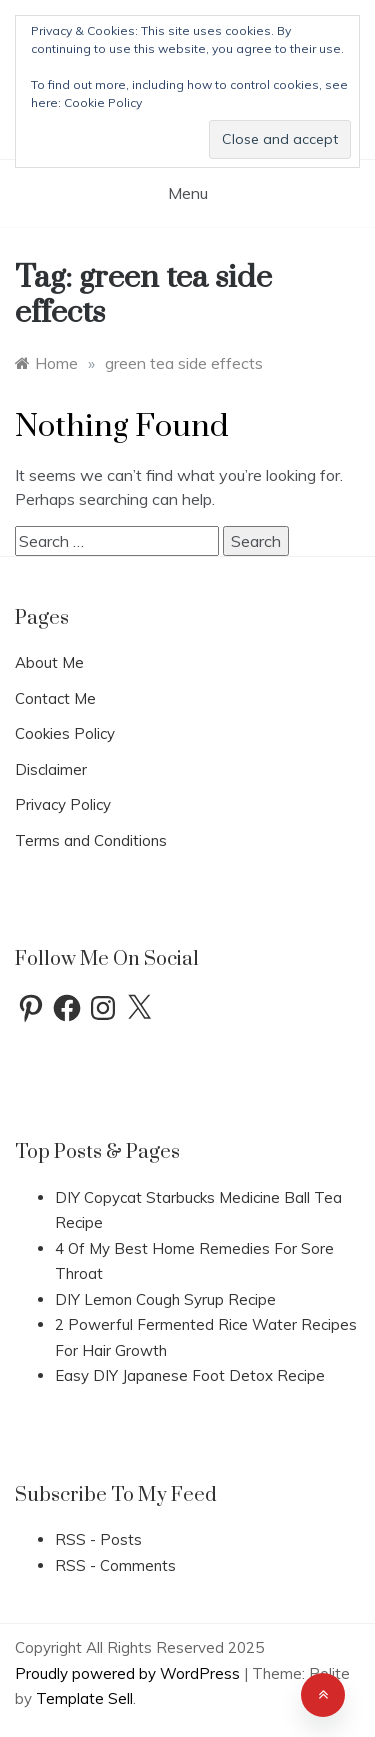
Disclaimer (51, 769)
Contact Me (55, 698)
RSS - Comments (115, 1565)
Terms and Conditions (91, 840)
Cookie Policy (103, 102)
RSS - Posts (98, 1539)
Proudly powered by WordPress (129, 1673)
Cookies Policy (65, 733)
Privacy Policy (63, 804)
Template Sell (84, 1698)
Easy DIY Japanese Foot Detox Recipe (190, 1375)
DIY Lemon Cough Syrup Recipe (165, 1299)
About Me (49, 662)
